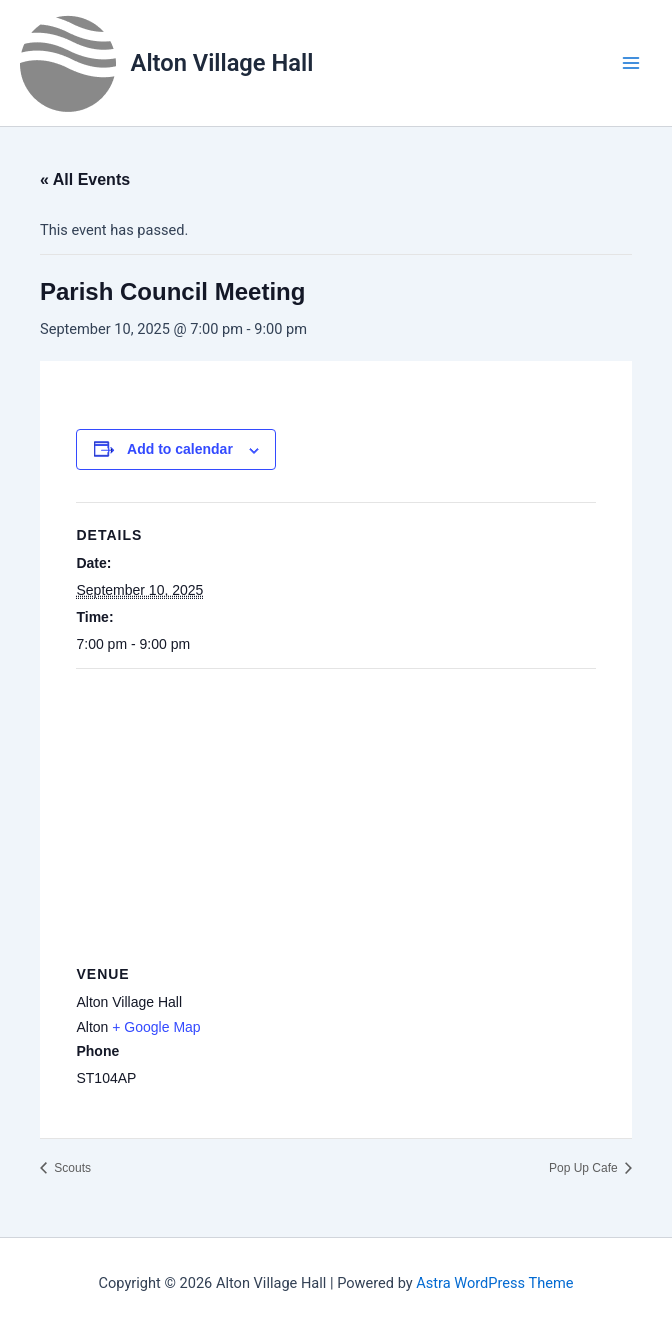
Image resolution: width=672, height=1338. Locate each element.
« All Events (85, 179)
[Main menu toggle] (631, 63)
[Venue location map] (335, 813)
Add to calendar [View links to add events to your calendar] (180, 449)
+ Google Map (156, 1027)
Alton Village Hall (222, 63)
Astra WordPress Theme (494, 1283)
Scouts (71, 1168)
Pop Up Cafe (585, 1168)
